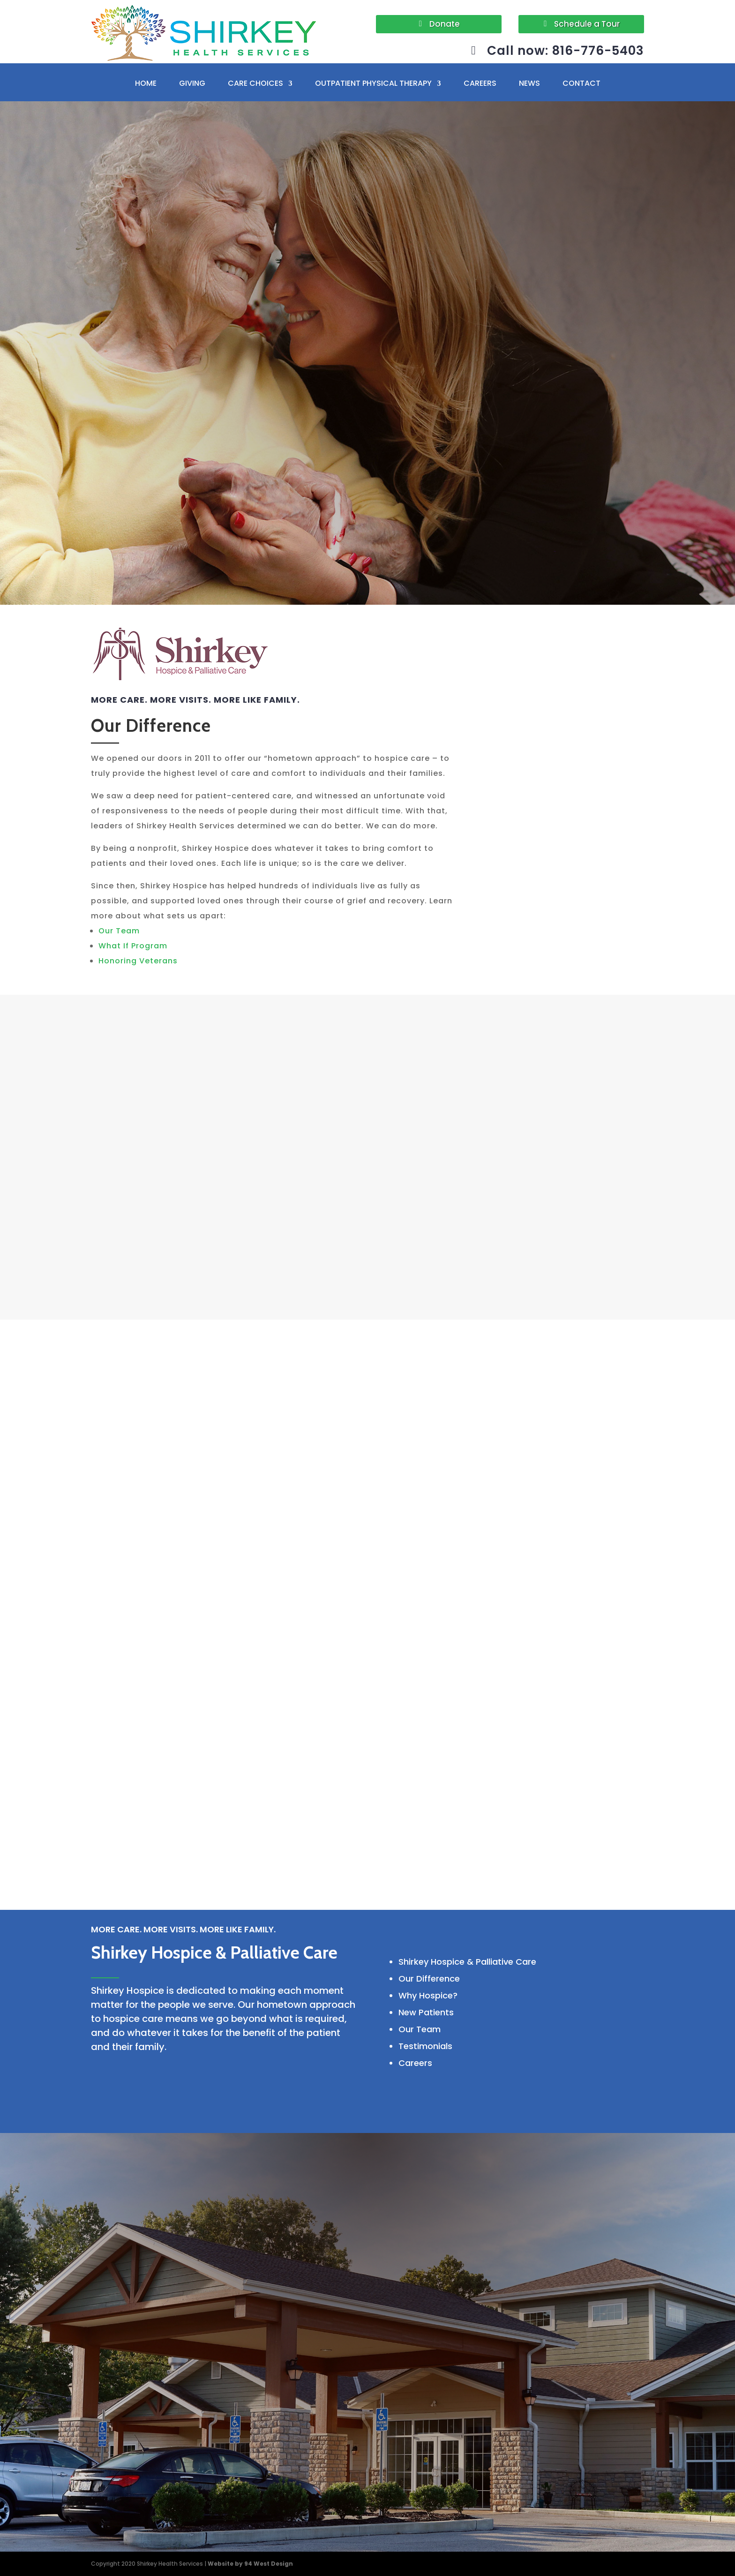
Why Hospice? (428, 1995)
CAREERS (480, 84)
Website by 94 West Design (250, 2564)
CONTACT (581, 84)
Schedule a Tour (587, 24)
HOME (146, 84)
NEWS (529, 84)
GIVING (192, 84)
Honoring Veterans (138, 960)
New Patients (426, 2012)
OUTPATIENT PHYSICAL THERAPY (373, 84)
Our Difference (429, 1978)
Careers (415, 2063)
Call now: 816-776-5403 (565, 50)
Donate (444, 24)
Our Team (119, 930)
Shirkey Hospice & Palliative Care (467, 1962)
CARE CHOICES (255, 84)
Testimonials (425, 2046)
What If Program (132, 945)
